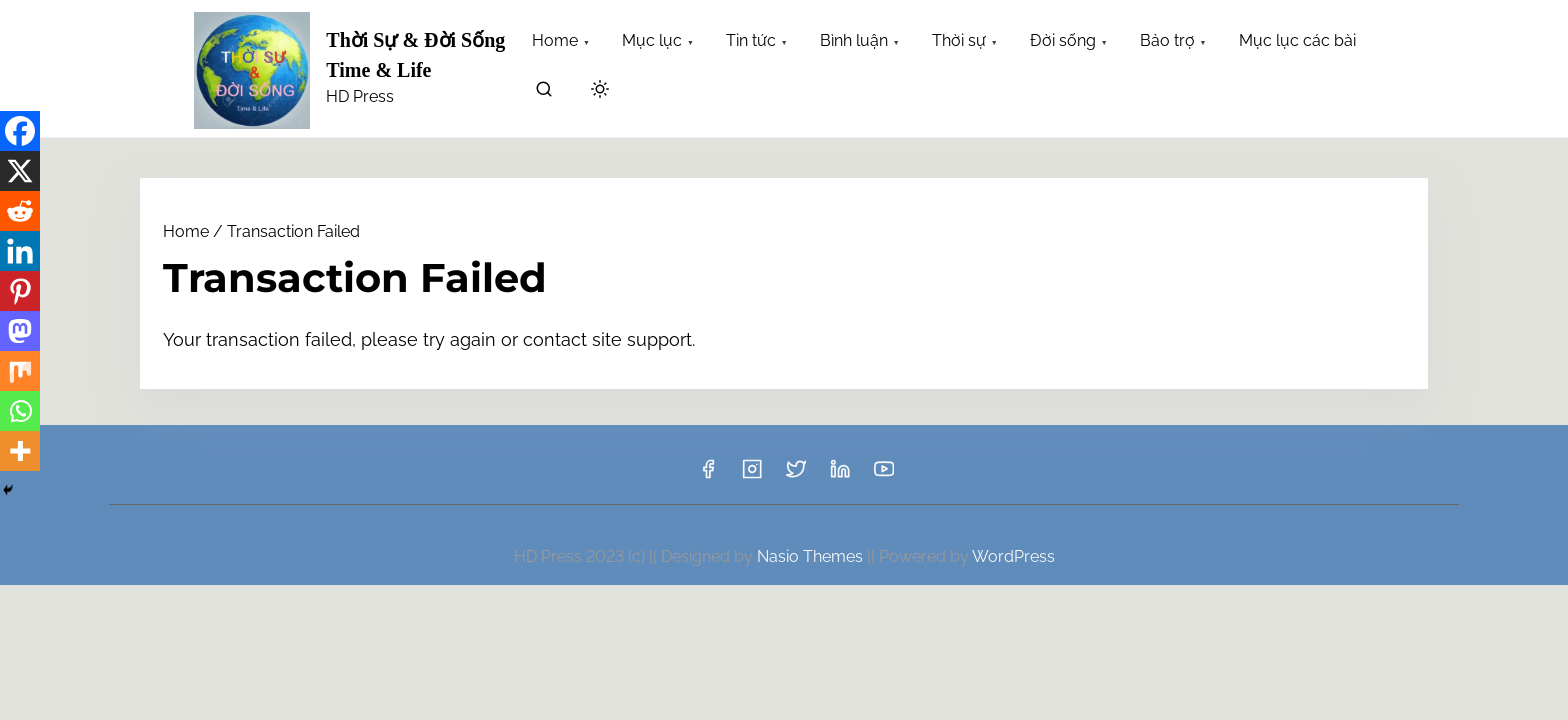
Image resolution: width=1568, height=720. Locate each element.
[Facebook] (20, 131)
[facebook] (708, 475)
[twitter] (796, 475)
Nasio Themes (812, 556)
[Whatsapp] (20, 411)
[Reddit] (20, 211)
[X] (20, 171)
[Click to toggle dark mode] (600, 90)
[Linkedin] (20, 251)
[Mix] (20, 371)
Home (186, 231)
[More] (20, 451)
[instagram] (752, 475)
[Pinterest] (20, 291)
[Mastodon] (20, 331)
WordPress (1013, 556)
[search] (544, 92)
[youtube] (884, 475)
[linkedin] (840, 475)
